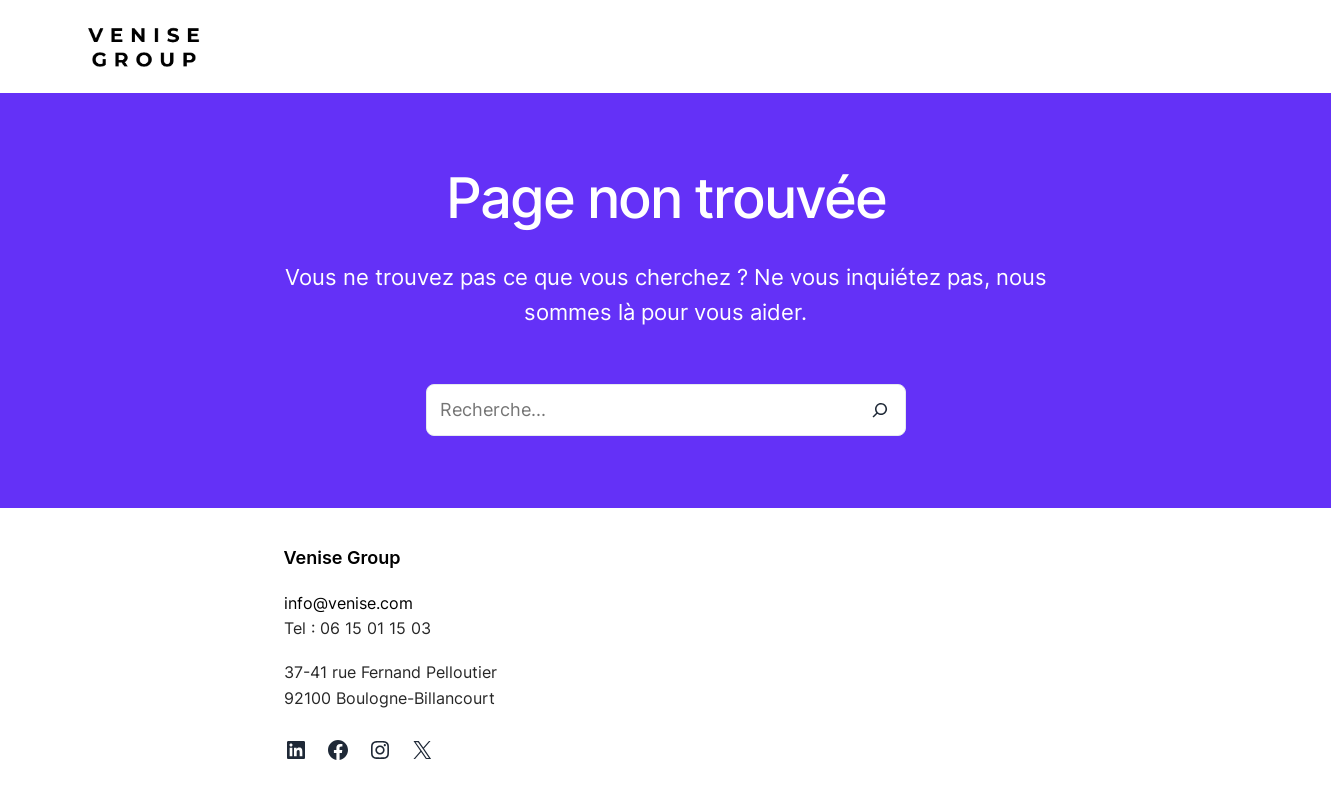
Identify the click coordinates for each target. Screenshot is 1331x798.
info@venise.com (348, 603)
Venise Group (342, 557)
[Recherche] (880, 410)
